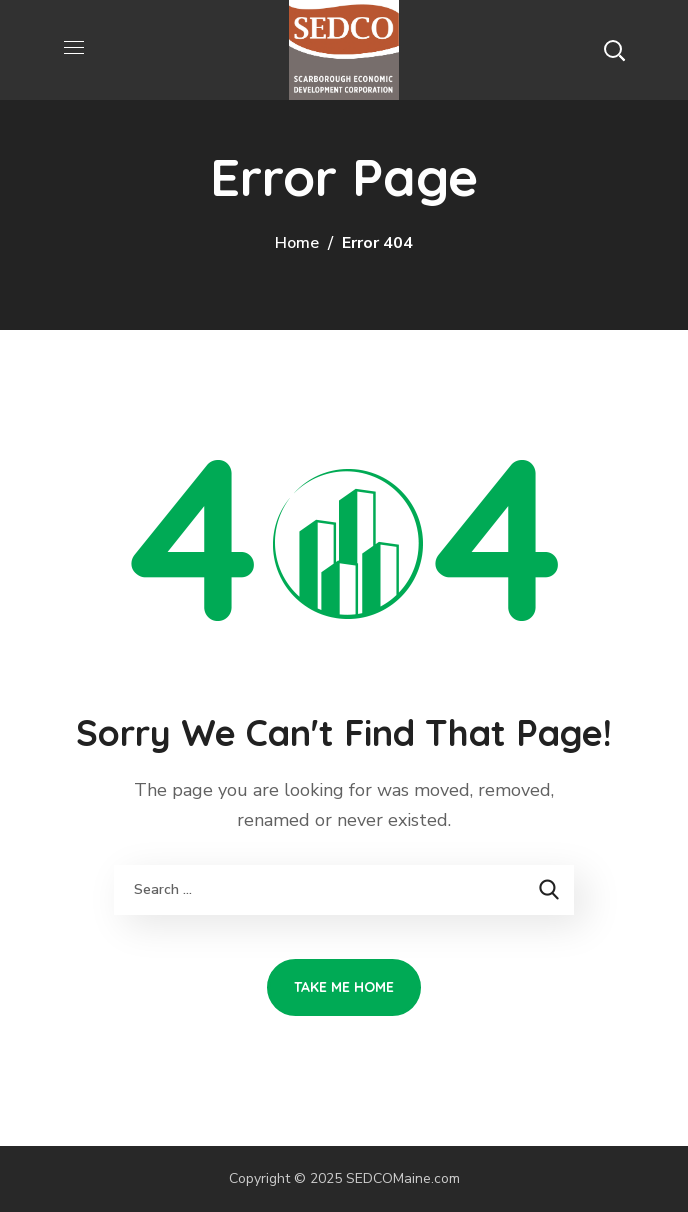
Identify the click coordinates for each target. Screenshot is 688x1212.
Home (297, 243)
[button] (614, 50)
